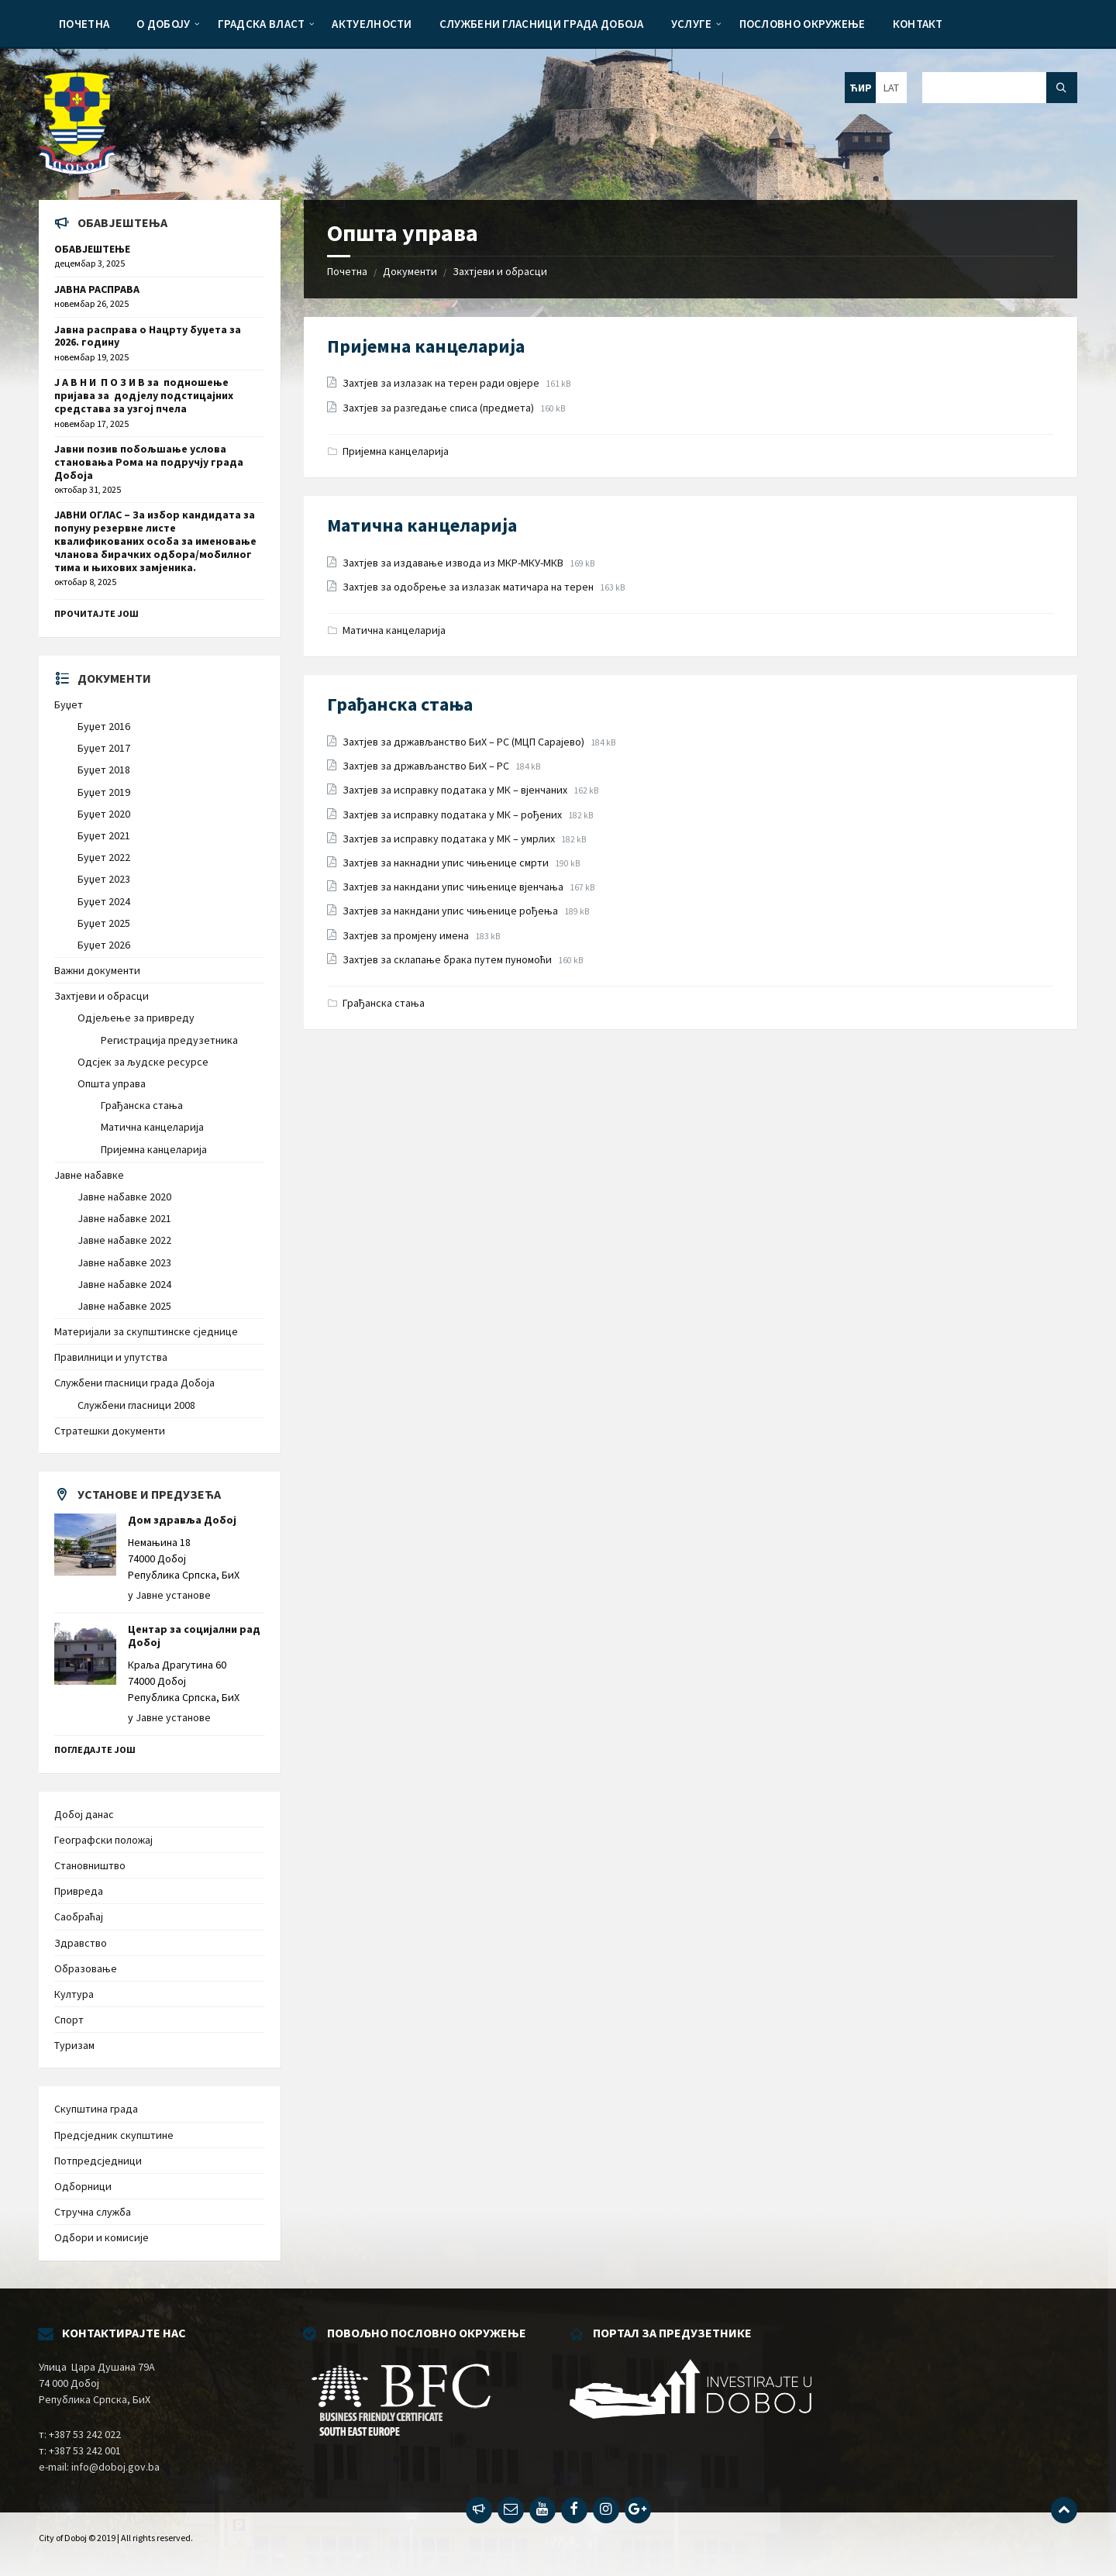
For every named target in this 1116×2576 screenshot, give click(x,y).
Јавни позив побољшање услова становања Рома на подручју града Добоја (148, 462)
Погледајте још (95, 1749)
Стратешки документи (109, 1431)
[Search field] (999, 87)
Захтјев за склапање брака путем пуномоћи (448, 959)
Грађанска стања (400, 704)
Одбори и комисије (101, 2237)
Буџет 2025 (104, 923)
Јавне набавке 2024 (124, 1284)
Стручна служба (92, 2212)
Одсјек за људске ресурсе (143, 1062)
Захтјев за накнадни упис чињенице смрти (447, 863)
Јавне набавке (89, 1175)
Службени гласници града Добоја (134, 1383)
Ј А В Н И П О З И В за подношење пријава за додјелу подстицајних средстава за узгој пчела (143, 395)
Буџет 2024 (104, 901)
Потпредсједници (98, 2161)
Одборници (83, 2186)
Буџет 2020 (104, 814)
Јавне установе (173, 1595)
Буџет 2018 (104, 770)
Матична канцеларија (422, 525)
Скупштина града (96, 2109)
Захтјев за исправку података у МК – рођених (453, 814)
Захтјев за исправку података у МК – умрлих (450, 838)
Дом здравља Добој (182, 1520)
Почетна (347, 271)
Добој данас (84, 1814)
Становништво (90, 1865)
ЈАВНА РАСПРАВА (97, 289)
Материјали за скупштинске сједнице (146, 1331)
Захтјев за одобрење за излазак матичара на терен (469, 587)
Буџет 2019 (104, 792)
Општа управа (112, 1083)
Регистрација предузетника (169, 1040)
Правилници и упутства (110, 1357)
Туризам (74, 2045)
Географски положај (103, 1840)
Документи (410, 271)
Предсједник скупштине (114, 2135)
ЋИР (860, 88)
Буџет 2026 (104, 945)
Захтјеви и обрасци (500, 271)
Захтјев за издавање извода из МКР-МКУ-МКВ (454, 563)
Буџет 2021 (104, 835)
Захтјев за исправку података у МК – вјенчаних (456, 790)
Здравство (80, 1943)
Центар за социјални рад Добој (194, 1635)
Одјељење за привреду (136, 1018)
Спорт (69, 2020)
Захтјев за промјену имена (407, 935)
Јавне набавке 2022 (124, 1240)
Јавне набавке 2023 (124, 1262)
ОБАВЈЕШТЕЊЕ (92, 249)
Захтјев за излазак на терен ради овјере (442, 383)
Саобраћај (78, 1916)
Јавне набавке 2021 (124, 1218)
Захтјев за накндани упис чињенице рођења (451, 911)
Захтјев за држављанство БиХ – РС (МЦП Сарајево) (465, 742)
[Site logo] (77, 169)
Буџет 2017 (104, 748)
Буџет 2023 (104, 879)
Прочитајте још (96, 613)
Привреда (78, 1891)
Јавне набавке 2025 (124, 1306)
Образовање (85, 1968)
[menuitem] (84, 23)
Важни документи (97, 970)
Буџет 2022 (104, 857)
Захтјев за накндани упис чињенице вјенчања (454, 887)
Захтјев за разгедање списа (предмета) (439, 408)
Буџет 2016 (104, 726)
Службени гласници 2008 (136, 1405)
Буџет (68, 704)
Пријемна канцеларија (426, 346)
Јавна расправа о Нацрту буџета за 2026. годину (147, 336)
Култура (74, 1994)
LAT (891, 88)
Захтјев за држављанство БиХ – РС (427, 766)
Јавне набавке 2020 (124, 1197)
